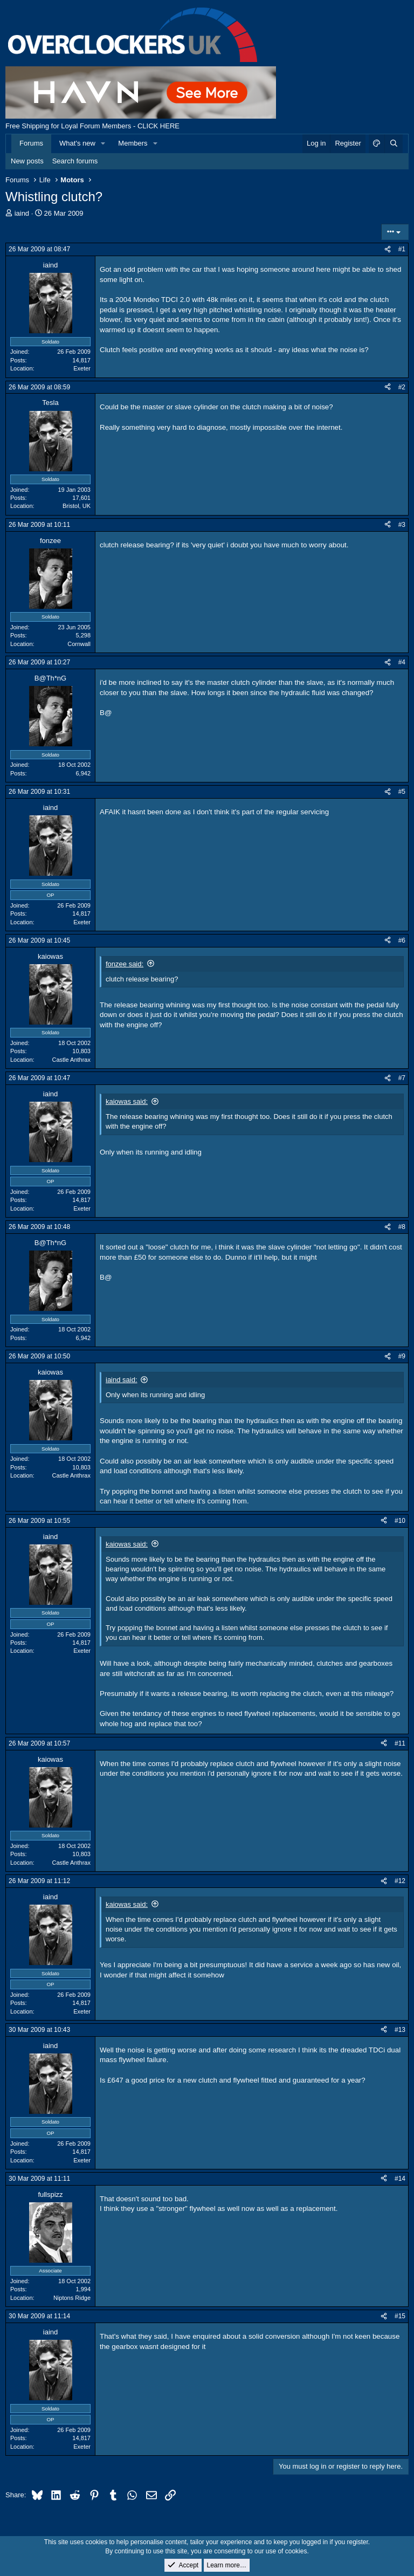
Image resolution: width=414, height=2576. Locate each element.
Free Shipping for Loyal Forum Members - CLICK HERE (92, 126)
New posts (27, 161)
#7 (401, 1078)
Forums (31, 143)
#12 (400, 1881)
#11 (400, 1743)
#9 (401, 1356)
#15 (400, 2316)
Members (132, 143)
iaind (22, 213)
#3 (401, 524)
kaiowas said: (127, 1101)
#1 (401, 249)
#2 (401, 387)
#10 (400, 1520)
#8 (401, 1227)
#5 (401, 791)
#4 (401, 662)
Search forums (75, 161)
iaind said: (121, 1380)
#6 (401, 940)
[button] (103, 143)
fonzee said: (124, 964)
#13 (400, 2030)
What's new (77, 143)
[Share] (388, 249)
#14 (400, 2178)
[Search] (393, 143)
